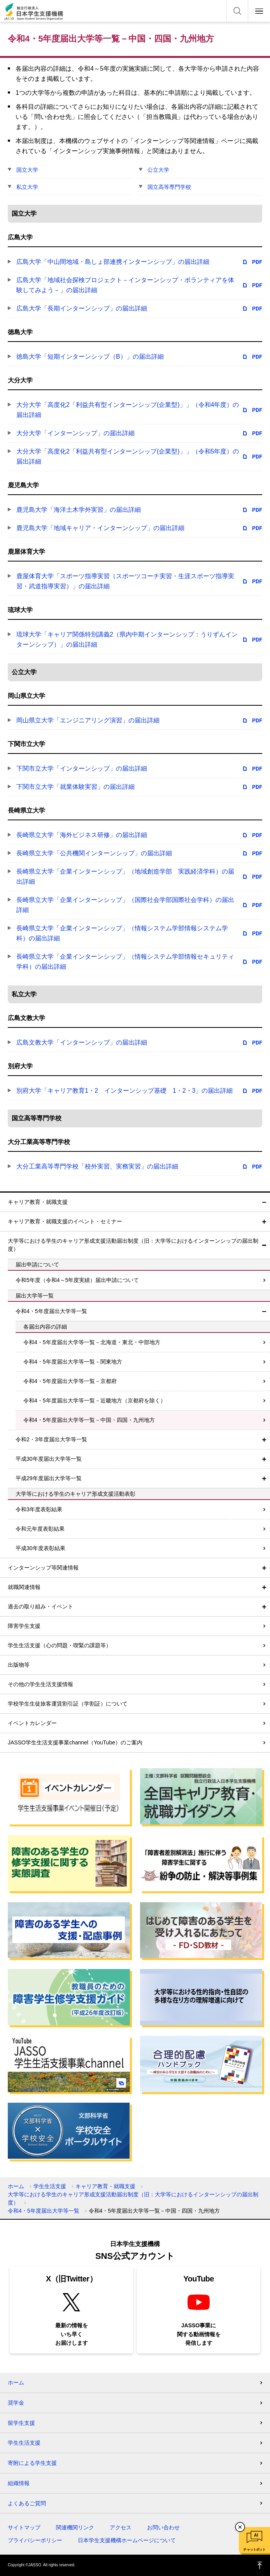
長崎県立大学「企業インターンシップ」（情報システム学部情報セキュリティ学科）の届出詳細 (125, 961)
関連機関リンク (75, 2527)
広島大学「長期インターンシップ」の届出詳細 (81, 308)
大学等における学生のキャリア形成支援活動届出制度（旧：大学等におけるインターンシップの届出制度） (133, 1245)
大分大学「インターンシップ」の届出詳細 (75, 433)
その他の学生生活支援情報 (40, 1684)
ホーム (16, 2186)
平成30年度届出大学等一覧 (49, 1459)
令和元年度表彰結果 (40, 1529)
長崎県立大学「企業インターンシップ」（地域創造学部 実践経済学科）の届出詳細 (125, 876)
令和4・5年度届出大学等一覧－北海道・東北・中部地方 (91, 1342)
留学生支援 (21, 2423)
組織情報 (19, 2483)
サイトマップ (24, 2527)
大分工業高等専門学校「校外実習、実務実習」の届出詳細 (97, 1166)
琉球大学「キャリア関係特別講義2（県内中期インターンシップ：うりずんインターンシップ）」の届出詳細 (127, 639)
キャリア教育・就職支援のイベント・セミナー (65, 1221)
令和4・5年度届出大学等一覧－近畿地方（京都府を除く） (94, 1400)
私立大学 (27, 187)
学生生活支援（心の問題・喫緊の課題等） (59, 1645)
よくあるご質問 (27, 2503)
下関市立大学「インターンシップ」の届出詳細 (81, 768)
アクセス (120, 2527)
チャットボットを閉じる (240, 2527)
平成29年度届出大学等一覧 (49, 1478)
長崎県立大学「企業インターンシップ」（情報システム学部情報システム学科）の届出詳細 (122, 933)
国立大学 (27, 170)
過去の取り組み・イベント (40, 1606)
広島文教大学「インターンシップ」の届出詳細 (81, 1042)
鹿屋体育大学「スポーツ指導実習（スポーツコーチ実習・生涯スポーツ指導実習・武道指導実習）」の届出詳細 (125, 581)
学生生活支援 (49, 2186)
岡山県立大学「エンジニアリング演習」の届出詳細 (88, 720)
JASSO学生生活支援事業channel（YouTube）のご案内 (75, 1742)
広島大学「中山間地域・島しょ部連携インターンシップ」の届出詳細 (112, 261)
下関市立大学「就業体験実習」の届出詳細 (75, 786)
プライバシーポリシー (35, 2540)
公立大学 (158, 170)
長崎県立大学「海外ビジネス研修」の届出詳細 (81, 835)
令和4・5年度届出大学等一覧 (51, 1311)
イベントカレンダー (32, 1723)
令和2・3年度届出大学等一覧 (51, 1439)
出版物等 (19, 1665)
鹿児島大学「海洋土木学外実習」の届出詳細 (78, 509)
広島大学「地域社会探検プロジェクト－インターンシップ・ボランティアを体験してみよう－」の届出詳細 (125, 285)
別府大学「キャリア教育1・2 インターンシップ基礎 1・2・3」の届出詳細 (124, 1090)
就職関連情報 (24, 1587)
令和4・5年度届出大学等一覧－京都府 (70, 1381)
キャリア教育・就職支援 (38, 1202)
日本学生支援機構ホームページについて (127, 2540)
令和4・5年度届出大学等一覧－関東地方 (72, 1362)
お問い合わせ (163, 2527)
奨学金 (16, 2403)
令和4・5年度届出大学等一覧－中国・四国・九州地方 (89, 1420)
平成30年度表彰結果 (40, 1548)
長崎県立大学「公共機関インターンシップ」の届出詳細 (94, 853)
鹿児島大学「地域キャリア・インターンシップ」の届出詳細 (100, 528)
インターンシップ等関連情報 (43, 1567)
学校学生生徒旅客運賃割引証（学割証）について (68, 1703)
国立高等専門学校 (169, 187)
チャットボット (254, 2550)
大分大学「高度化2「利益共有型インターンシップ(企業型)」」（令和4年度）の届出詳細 (127, 409)
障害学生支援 (24, 1626)
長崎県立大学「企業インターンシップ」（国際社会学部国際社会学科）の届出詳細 (125, 904)
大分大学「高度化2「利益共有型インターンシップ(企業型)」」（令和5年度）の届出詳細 (127, 456)
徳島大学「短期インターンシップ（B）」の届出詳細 (90, 356)
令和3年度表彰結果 (39, 1509)
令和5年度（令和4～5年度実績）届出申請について (77, 1280)
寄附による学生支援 (32, 2463)
